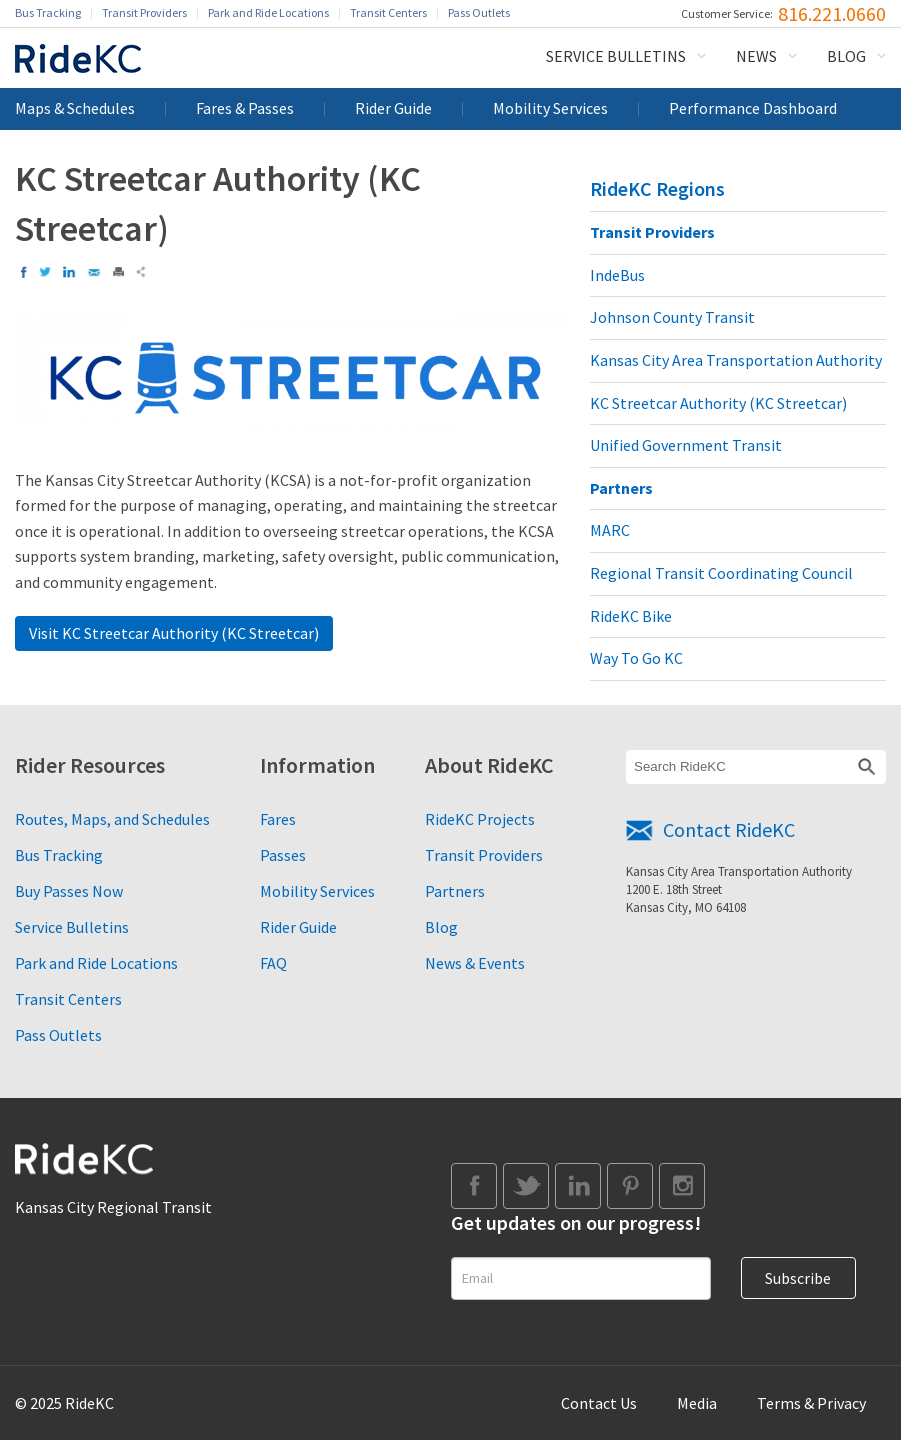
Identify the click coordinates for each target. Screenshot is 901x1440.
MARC (610, 530)
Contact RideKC (729, 829)
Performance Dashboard (753, 108)
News (756, 56)
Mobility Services (550, 108)
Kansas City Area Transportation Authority (736, 360)
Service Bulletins (616, 56)
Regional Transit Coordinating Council (721, 573)
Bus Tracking (48, 12)
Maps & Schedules (75, 108)
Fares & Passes (245, 108)
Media (697, 1403)
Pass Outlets (479, 12)
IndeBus (617, 275)
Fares (278, 819)
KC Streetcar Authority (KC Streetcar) (718, 403)
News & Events (475, 963)
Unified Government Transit (686, 445)
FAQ (273, 963)
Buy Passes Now (69, 891)
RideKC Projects (480, 819)
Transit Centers (388, 12)
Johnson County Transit (672, 317)
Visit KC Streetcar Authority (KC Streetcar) (174, 633)
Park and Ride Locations (268, 12)
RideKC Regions (657, 188)
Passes (283, 855)
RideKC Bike (631, 616)
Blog (846, 56)
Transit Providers (144, 12)
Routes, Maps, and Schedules (112, 819)
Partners (621, 488)
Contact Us (599, 1403)
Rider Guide (393, 108)
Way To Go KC (636, 658)
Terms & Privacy (811, 1403)
